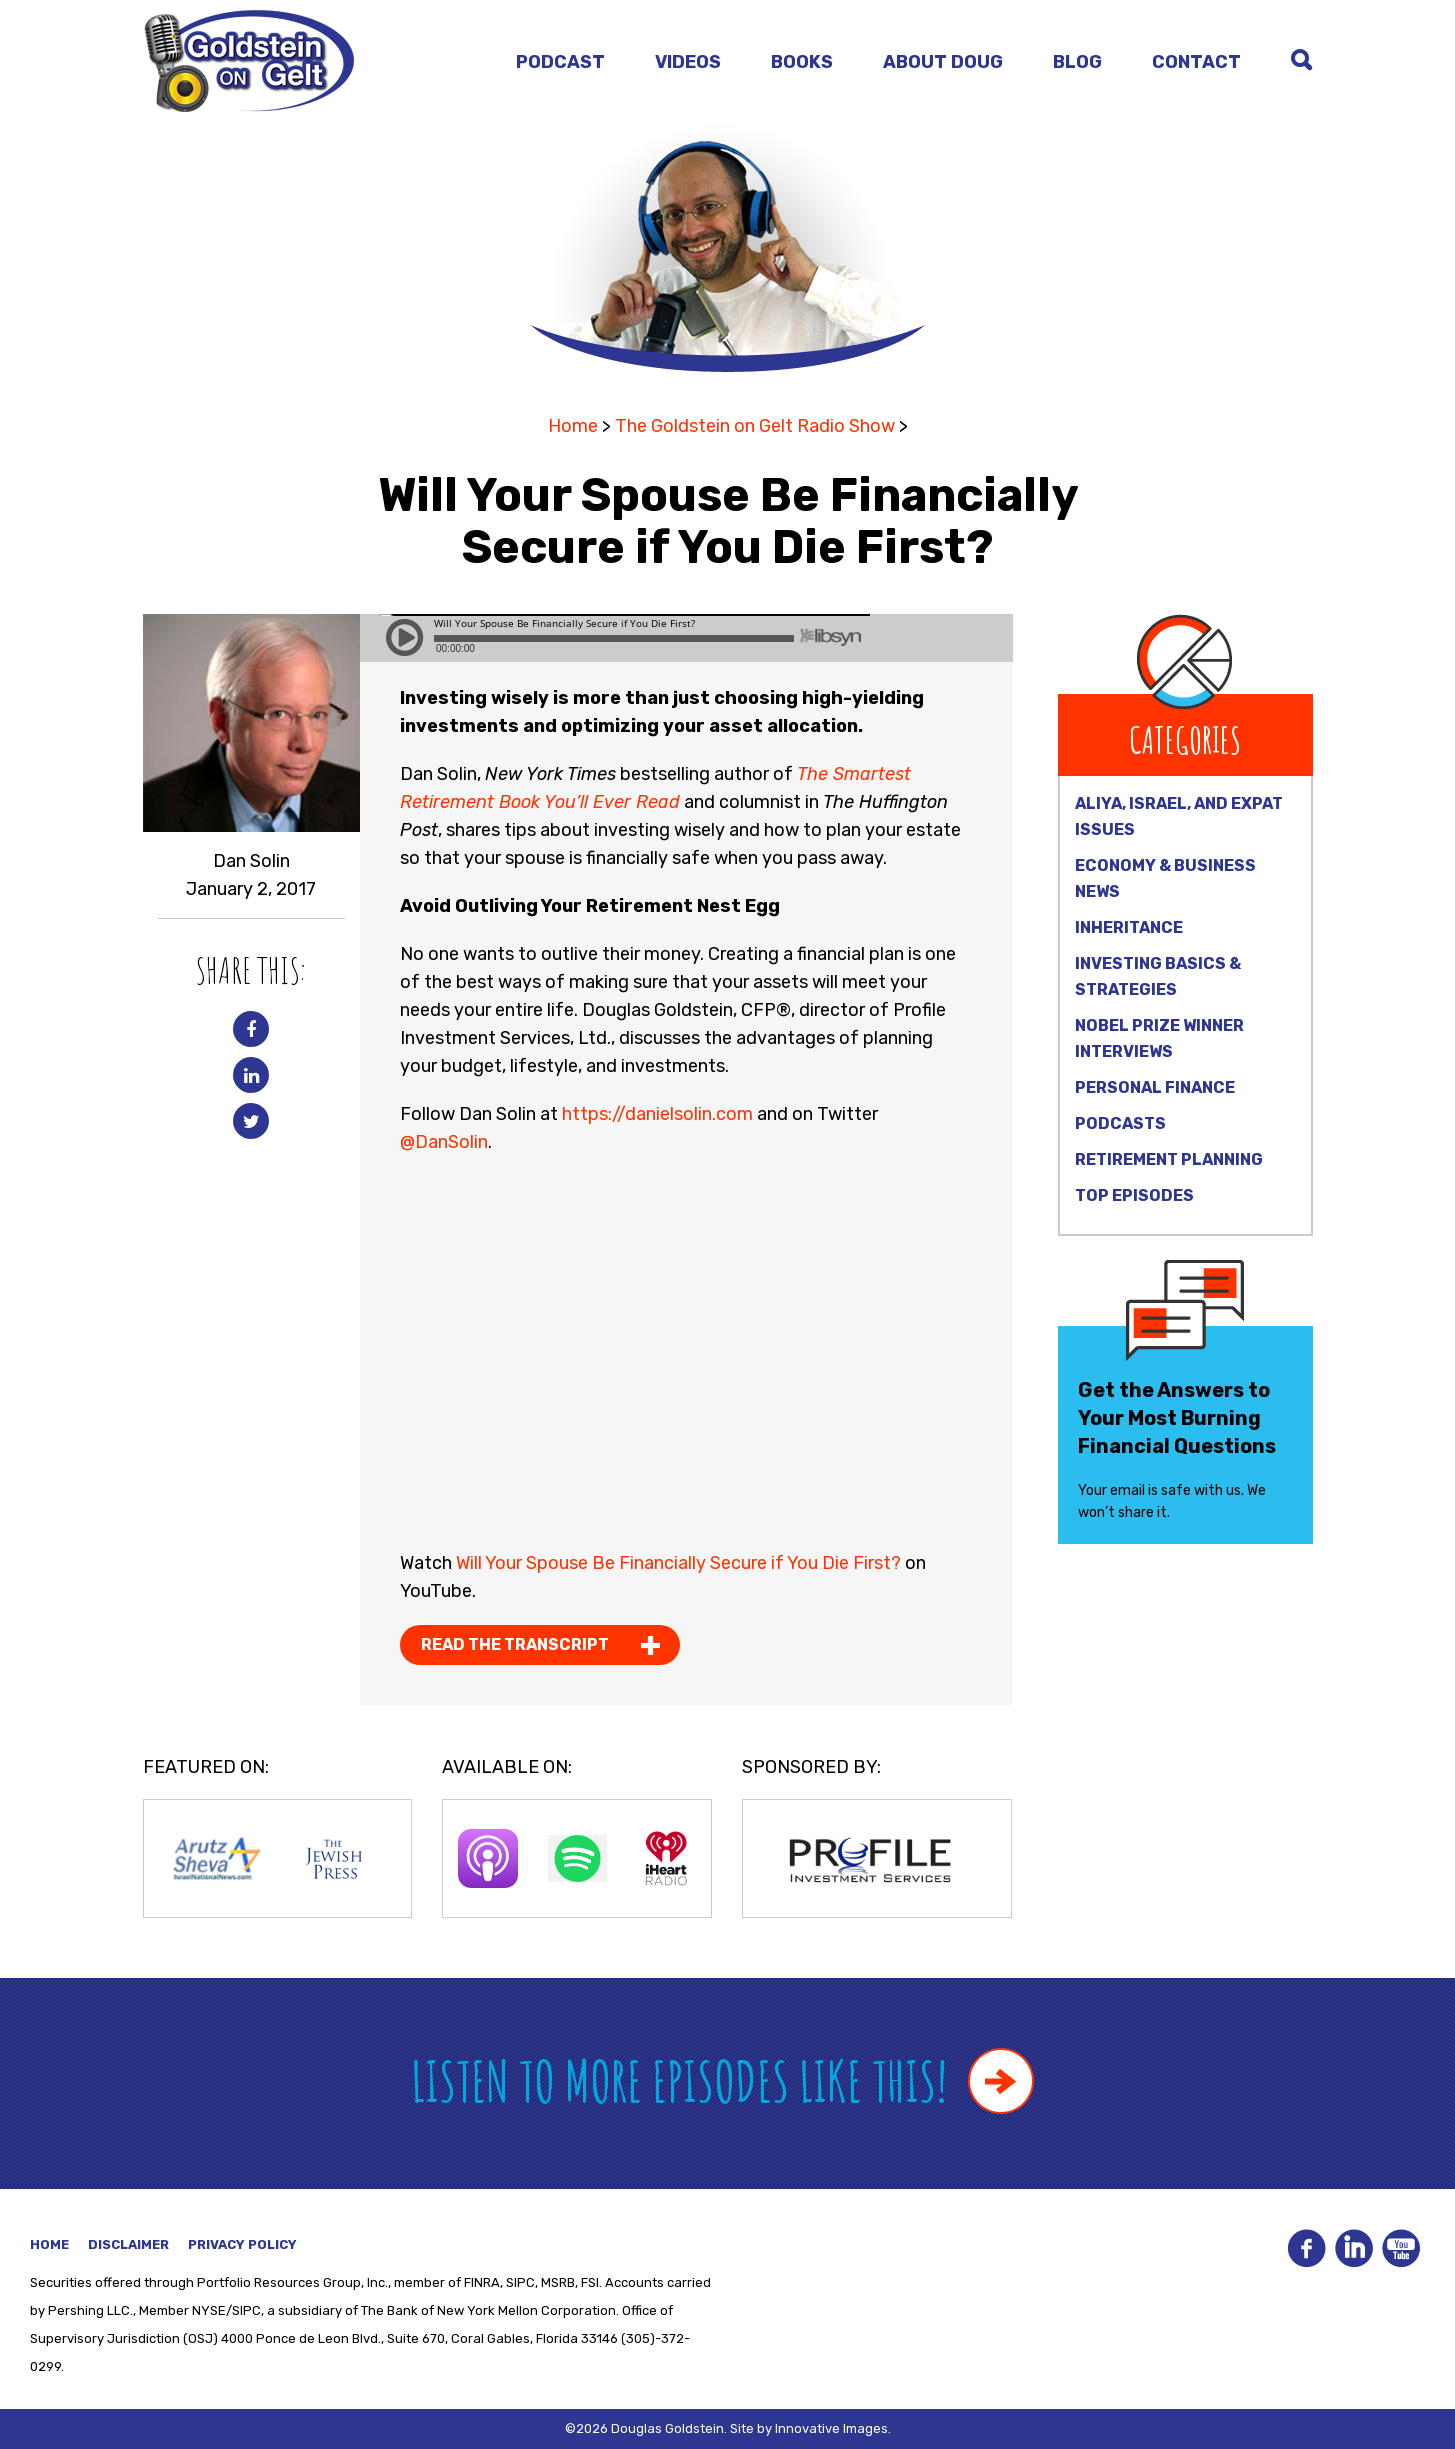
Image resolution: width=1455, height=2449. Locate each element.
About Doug (943, 62)
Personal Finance (1155, 1087)
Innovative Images (831, 2428)
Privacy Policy (242, 2244)
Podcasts (1120, 1123)
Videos (688, 62)
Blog (1077, 62)
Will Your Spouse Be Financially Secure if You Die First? (678, 1563)
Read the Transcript (515, 1644)
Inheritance (1129, 927)
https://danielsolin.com (657, 1114)
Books (802, 62)
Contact (1196, 62)
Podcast (560, 62)
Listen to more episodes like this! (722, 2080)
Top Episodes (1134, 1195)
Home (573, 426)
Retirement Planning (1169, 1159)
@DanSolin (444, 1142)
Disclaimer (128, 2244)
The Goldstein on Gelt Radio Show (755, 426)
